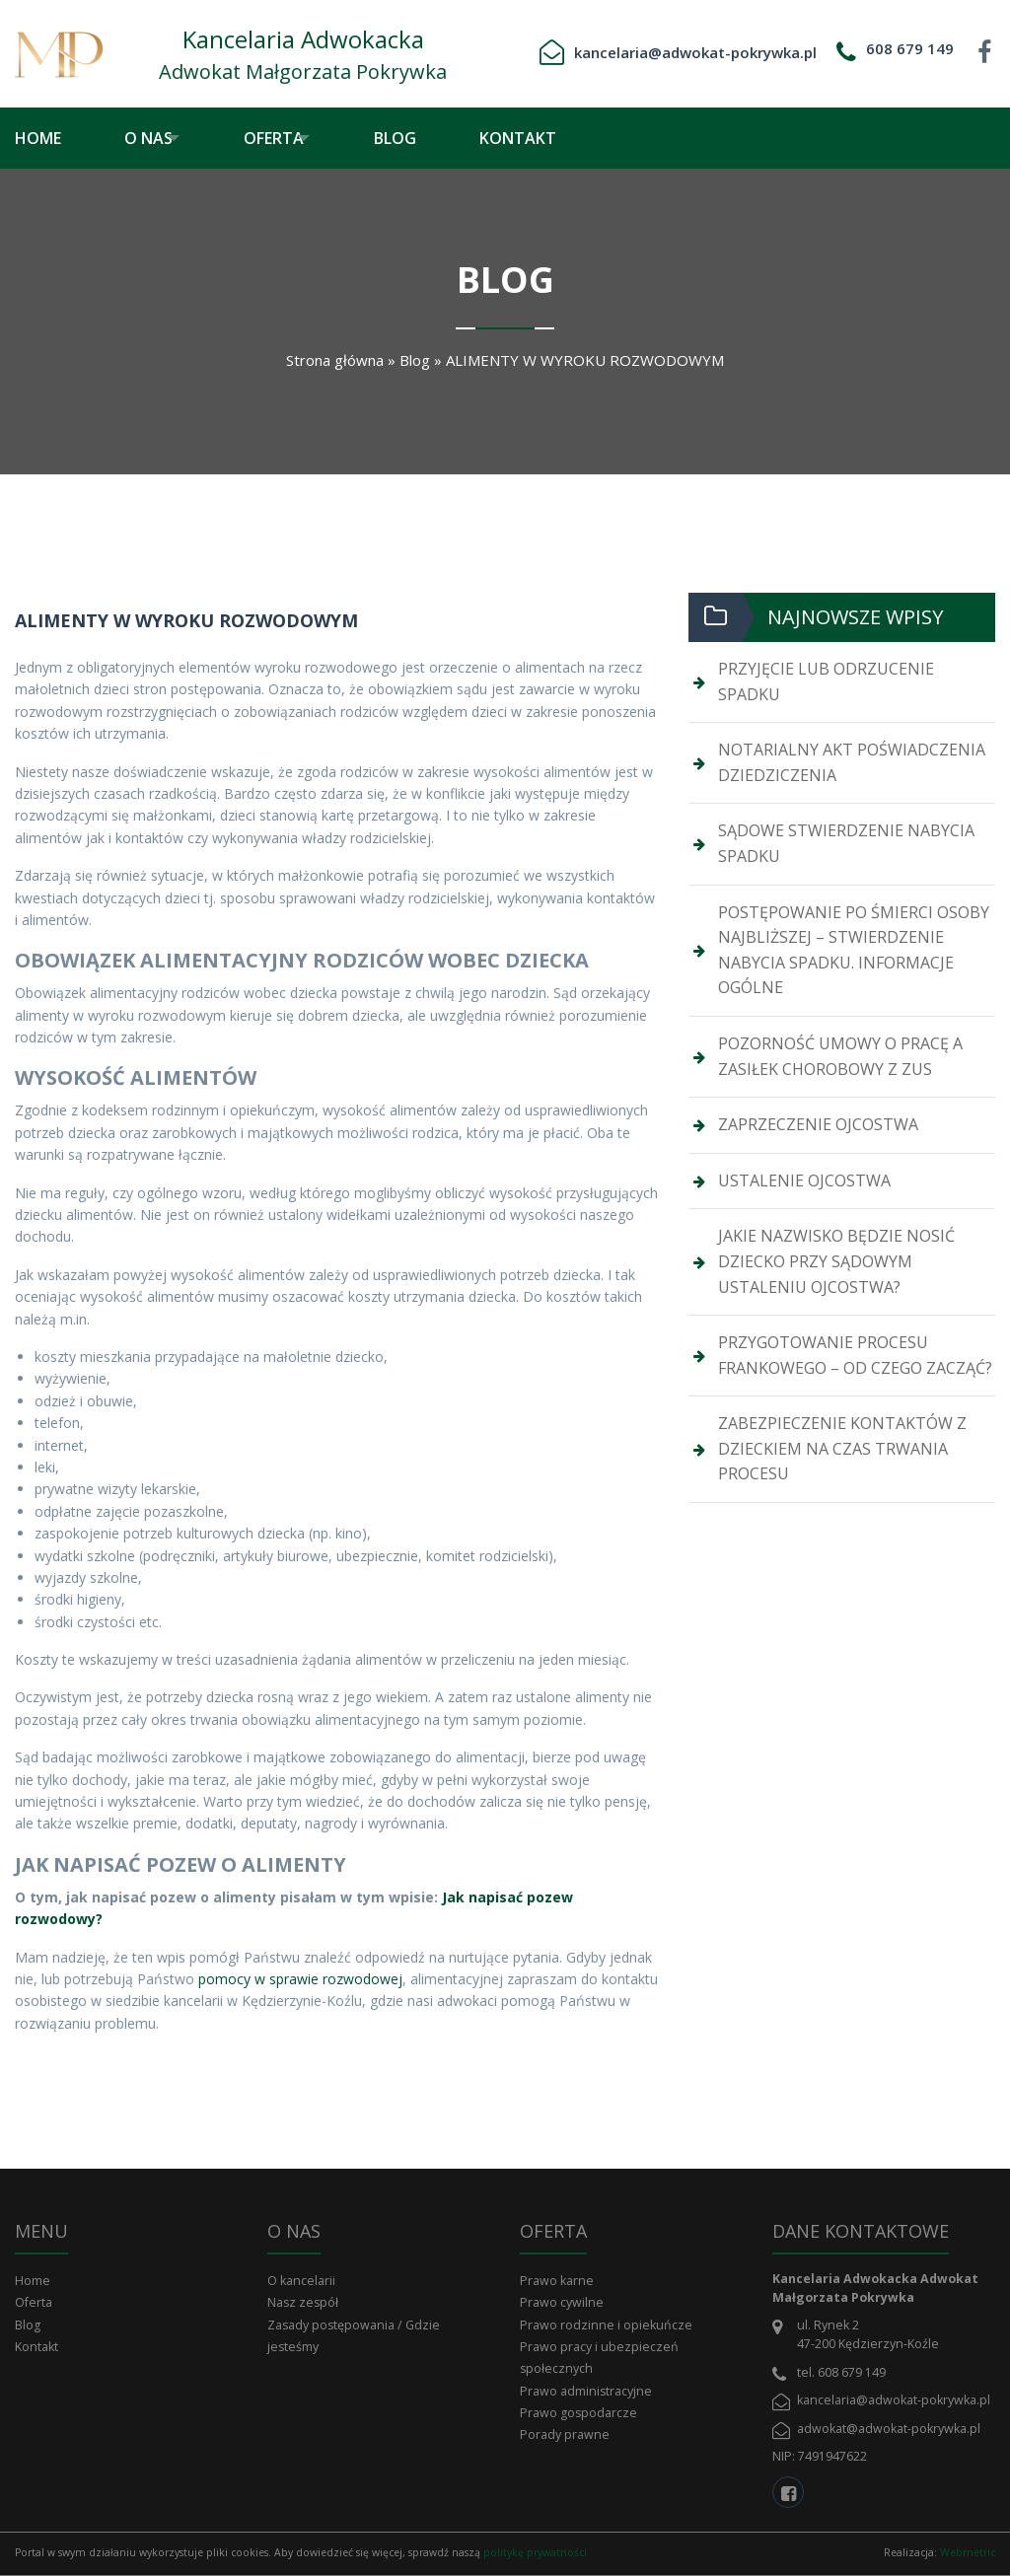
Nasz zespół (302, 2302)
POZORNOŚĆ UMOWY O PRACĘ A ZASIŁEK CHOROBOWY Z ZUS (840, 1056)
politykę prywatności (535, 2552)
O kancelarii (301, 2280)
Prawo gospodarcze (578, 2412)
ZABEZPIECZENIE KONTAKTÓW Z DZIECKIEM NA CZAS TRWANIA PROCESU (842, 1448)
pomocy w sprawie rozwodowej (300, 1978)
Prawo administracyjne (586, 2391)
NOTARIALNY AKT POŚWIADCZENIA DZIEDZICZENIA (851, 762)
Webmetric (967, 2552)
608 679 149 (910, 48)
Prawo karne (557, 2280)
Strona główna (335, 360)
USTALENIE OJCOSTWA (804, 1180)
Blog (423, 138)
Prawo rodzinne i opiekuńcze (606, 2325)
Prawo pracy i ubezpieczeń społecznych (599, 2357)
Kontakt (546, 138)
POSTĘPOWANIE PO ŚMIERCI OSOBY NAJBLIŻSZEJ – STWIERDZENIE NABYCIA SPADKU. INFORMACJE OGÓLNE (853, 950)
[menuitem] (53, 138)
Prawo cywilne (562, 2302)
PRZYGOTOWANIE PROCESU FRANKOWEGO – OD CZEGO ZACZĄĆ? (855, 1355)
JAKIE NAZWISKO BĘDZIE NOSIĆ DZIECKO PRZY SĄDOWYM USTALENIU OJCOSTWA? (836, 1261)
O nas (148, 138)
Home (38, 138)
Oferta (287, 138)
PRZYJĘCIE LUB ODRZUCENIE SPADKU (826, 681)
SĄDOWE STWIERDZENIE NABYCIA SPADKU (846, 843)
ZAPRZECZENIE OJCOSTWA (818, 1124)
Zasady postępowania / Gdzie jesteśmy (353, 2336)
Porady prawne (565, 2434)
